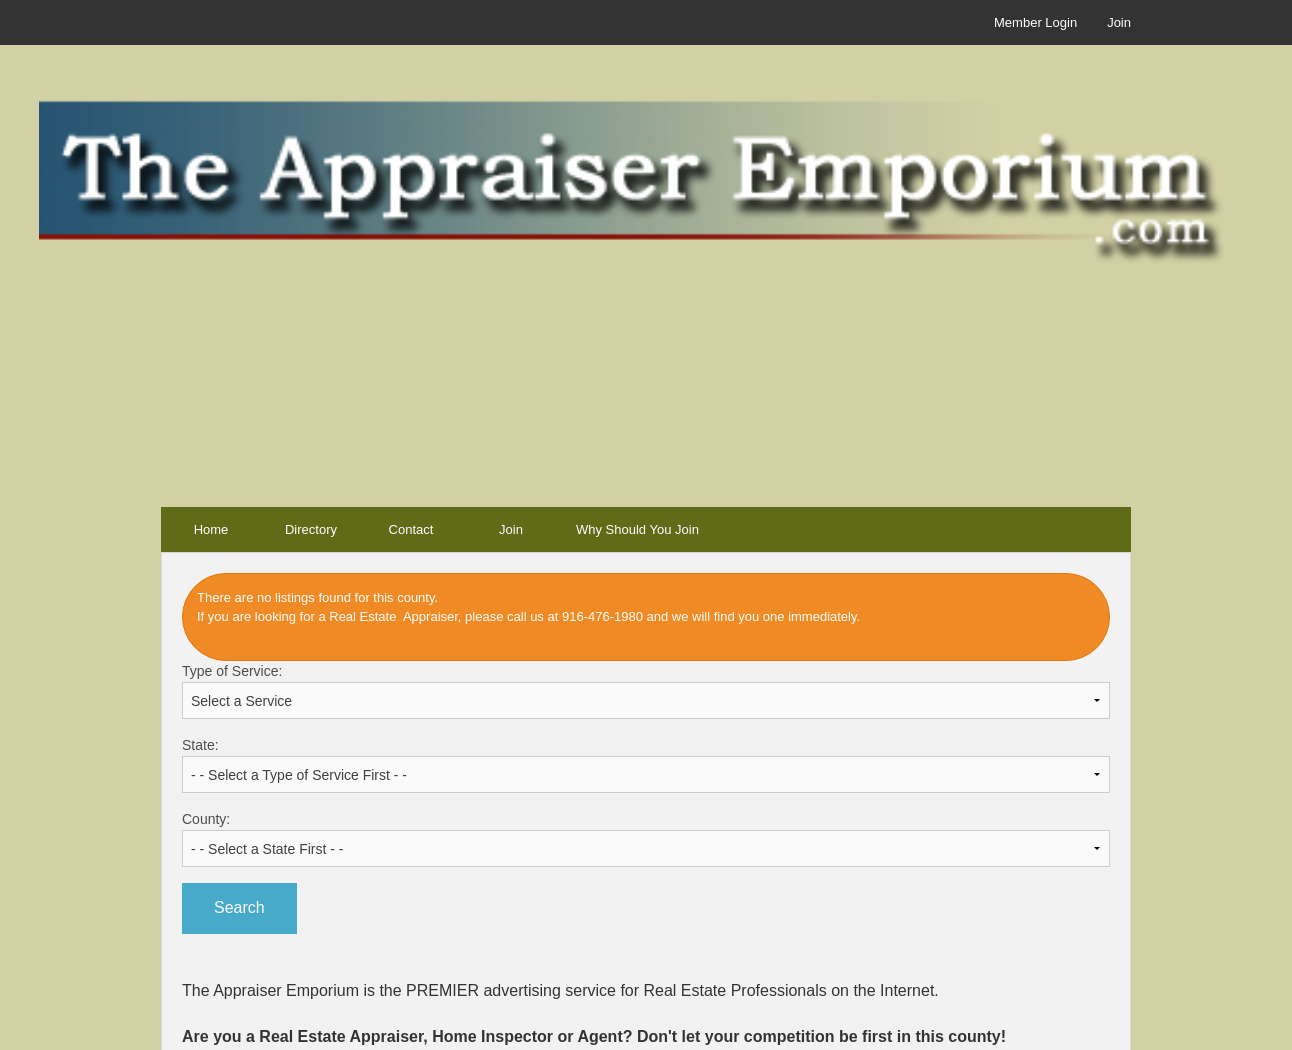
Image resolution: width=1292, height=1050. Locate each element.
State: (646, 765)
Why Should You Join (637, 529)
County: (646, 839)
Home (211, 529)
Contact (411, 529)
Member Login (1035, 22)
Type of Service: (646, 691)
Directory (311, 529)
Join (1119, 22)
